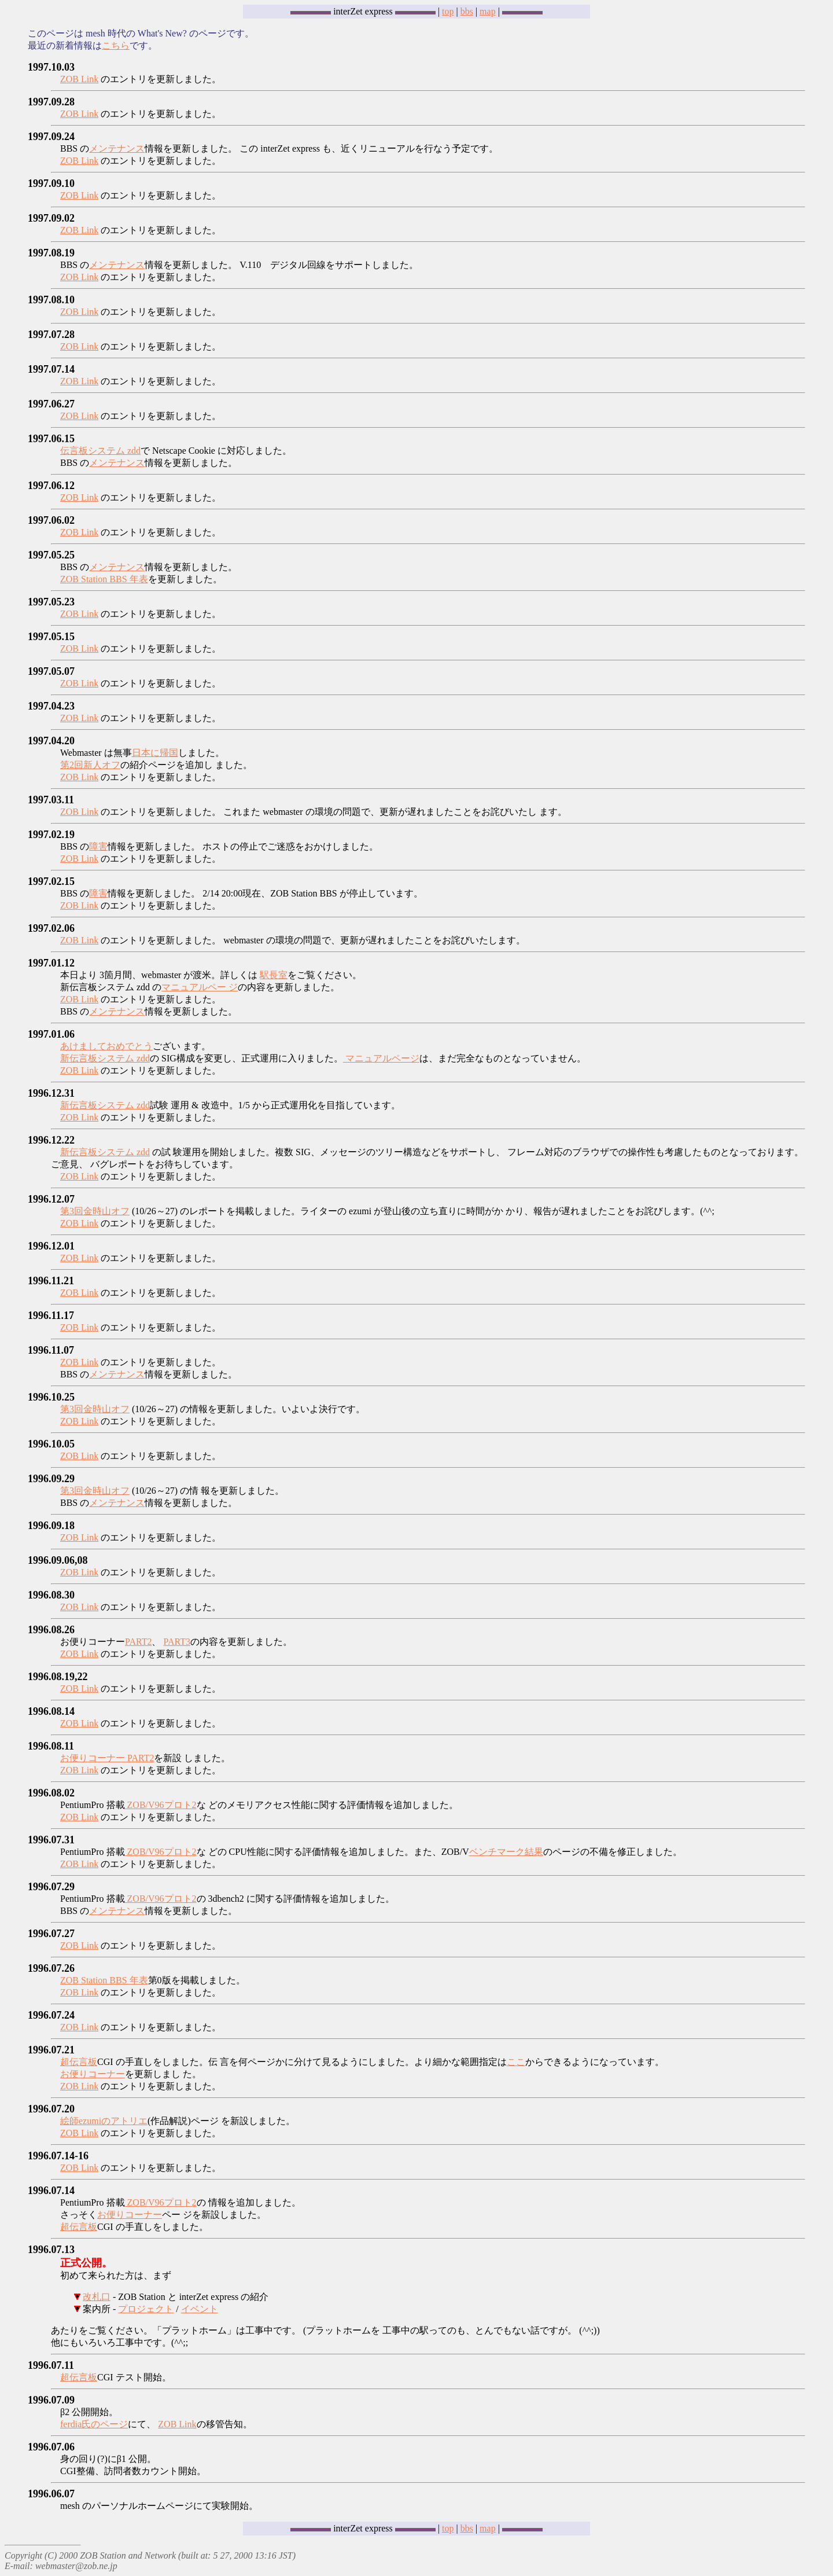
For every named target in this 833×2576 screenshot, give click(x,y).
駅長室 (274, 975)
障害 (98, 846)
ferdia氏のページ (94, 2424)
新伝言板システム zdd (105, 1058)
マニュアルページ (381, 1058)
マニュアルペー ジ (199, 987)
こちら (116, 45)
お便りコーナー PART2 (107, 1758)
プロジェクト (146, 2309)
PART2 (138, 1642)
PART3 (176, 1642)
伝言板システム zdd (100, 450)
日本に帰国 (155, 753)
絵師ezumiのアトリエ (104, 2121)
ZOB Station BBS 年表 (104, 579)
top (448, 11)
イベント (199, 2309)
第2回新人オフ (90, 765)
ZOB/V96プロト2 (161, 1805)
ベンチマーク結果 (506, 1852)
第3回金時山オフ (95, 1211)
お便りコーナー (92, 2074)
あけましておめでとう (106, 1046)
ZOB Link (79, 79)
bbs (466, 11)
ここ (516, 2062)
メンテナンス (117, 148)
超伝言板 (78, 2062)
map (488, 11)
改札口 (96, 2297)
